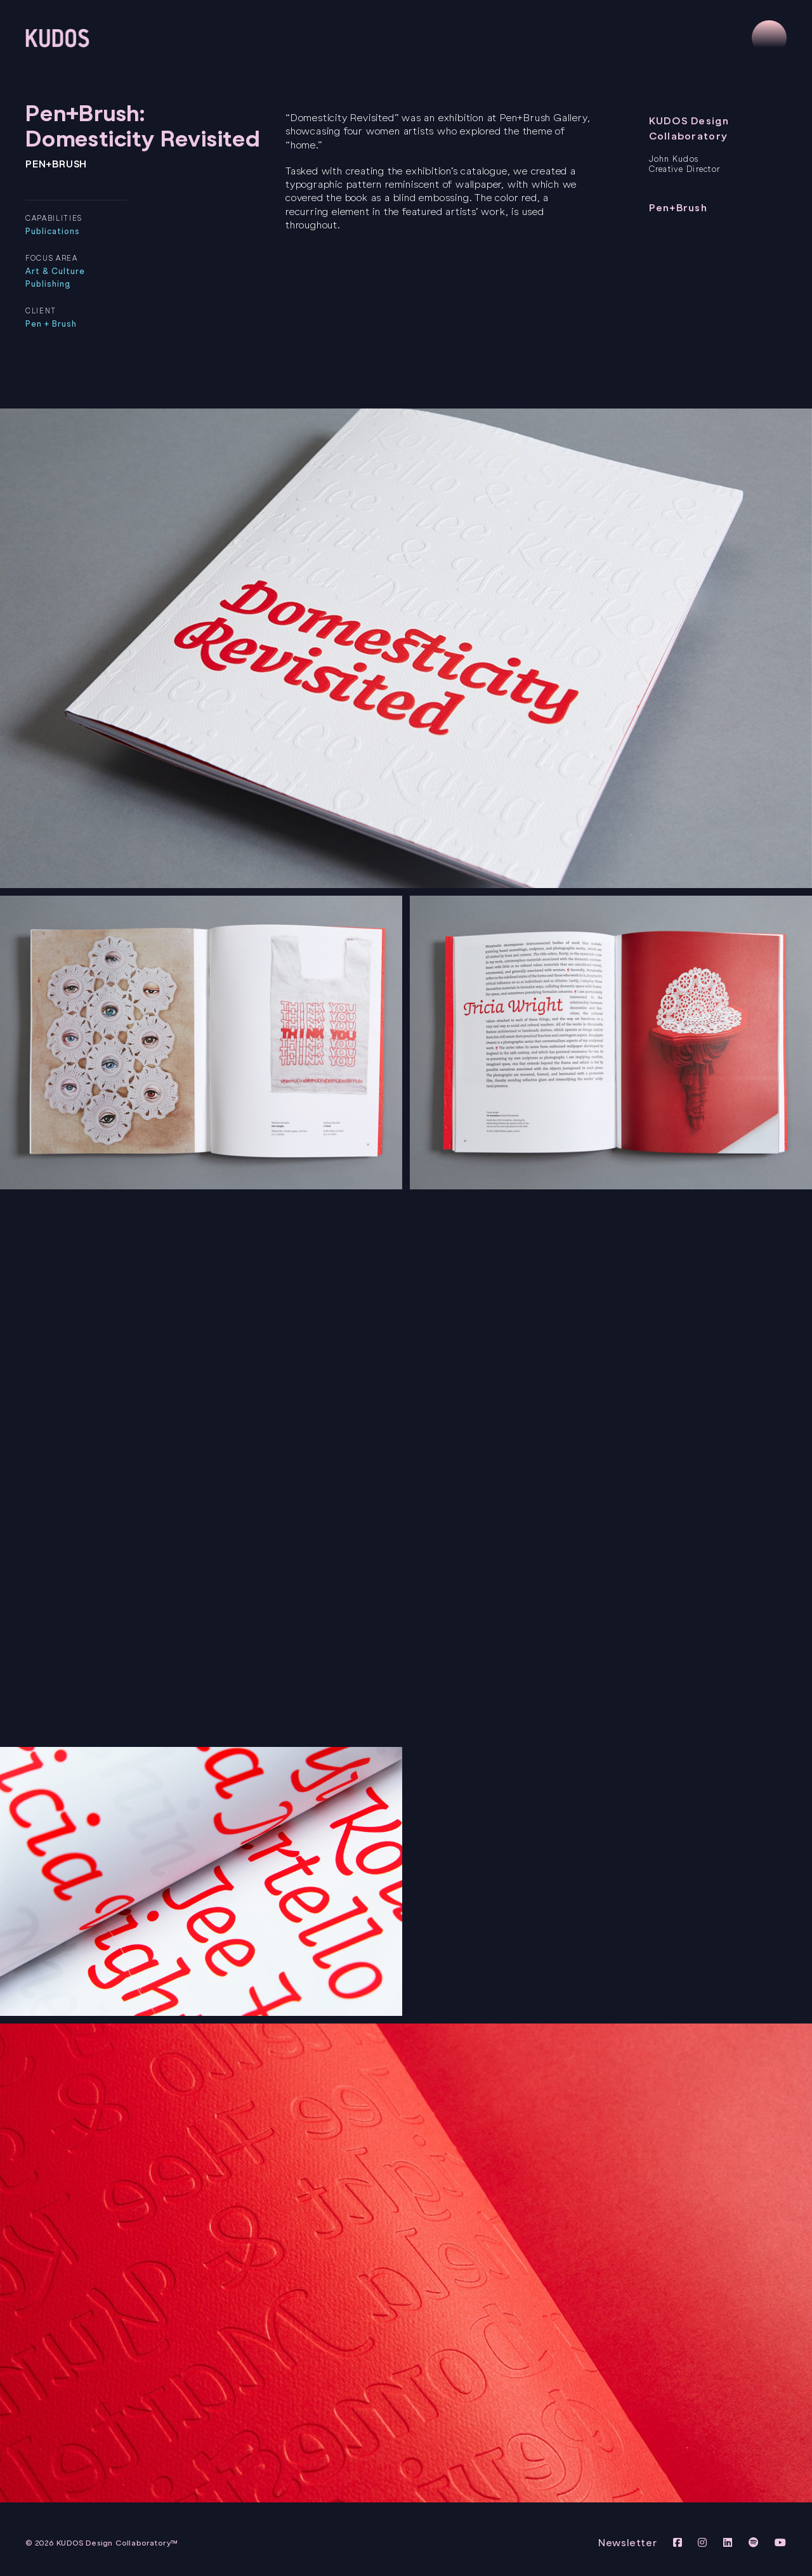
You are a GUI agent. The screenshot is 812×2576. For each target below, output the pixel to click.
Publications (52, 231)
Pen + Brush (51, 324)
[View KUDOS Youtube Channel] (781, 2543)
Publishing (48, 284)
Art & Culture (55, 271)
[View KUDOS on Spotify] (756, 2543)
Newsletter (627, 2543)
